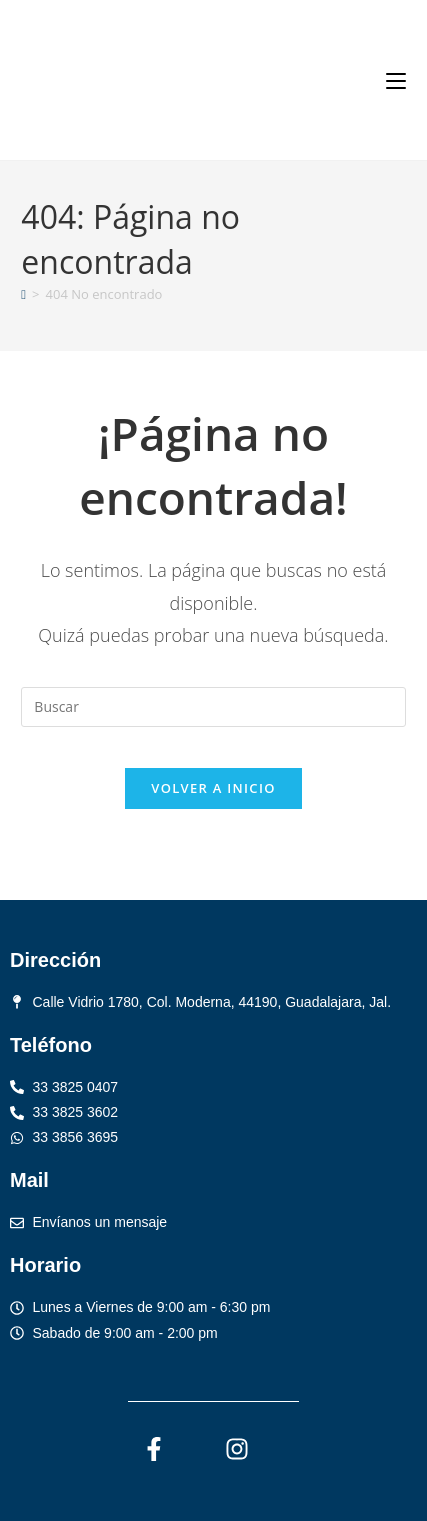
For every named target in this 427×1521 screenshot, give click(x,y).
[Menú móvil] (396, 80)
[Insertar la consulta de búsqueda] (213, 707)
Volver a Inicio (213, 788)
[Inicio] (23, 294)
